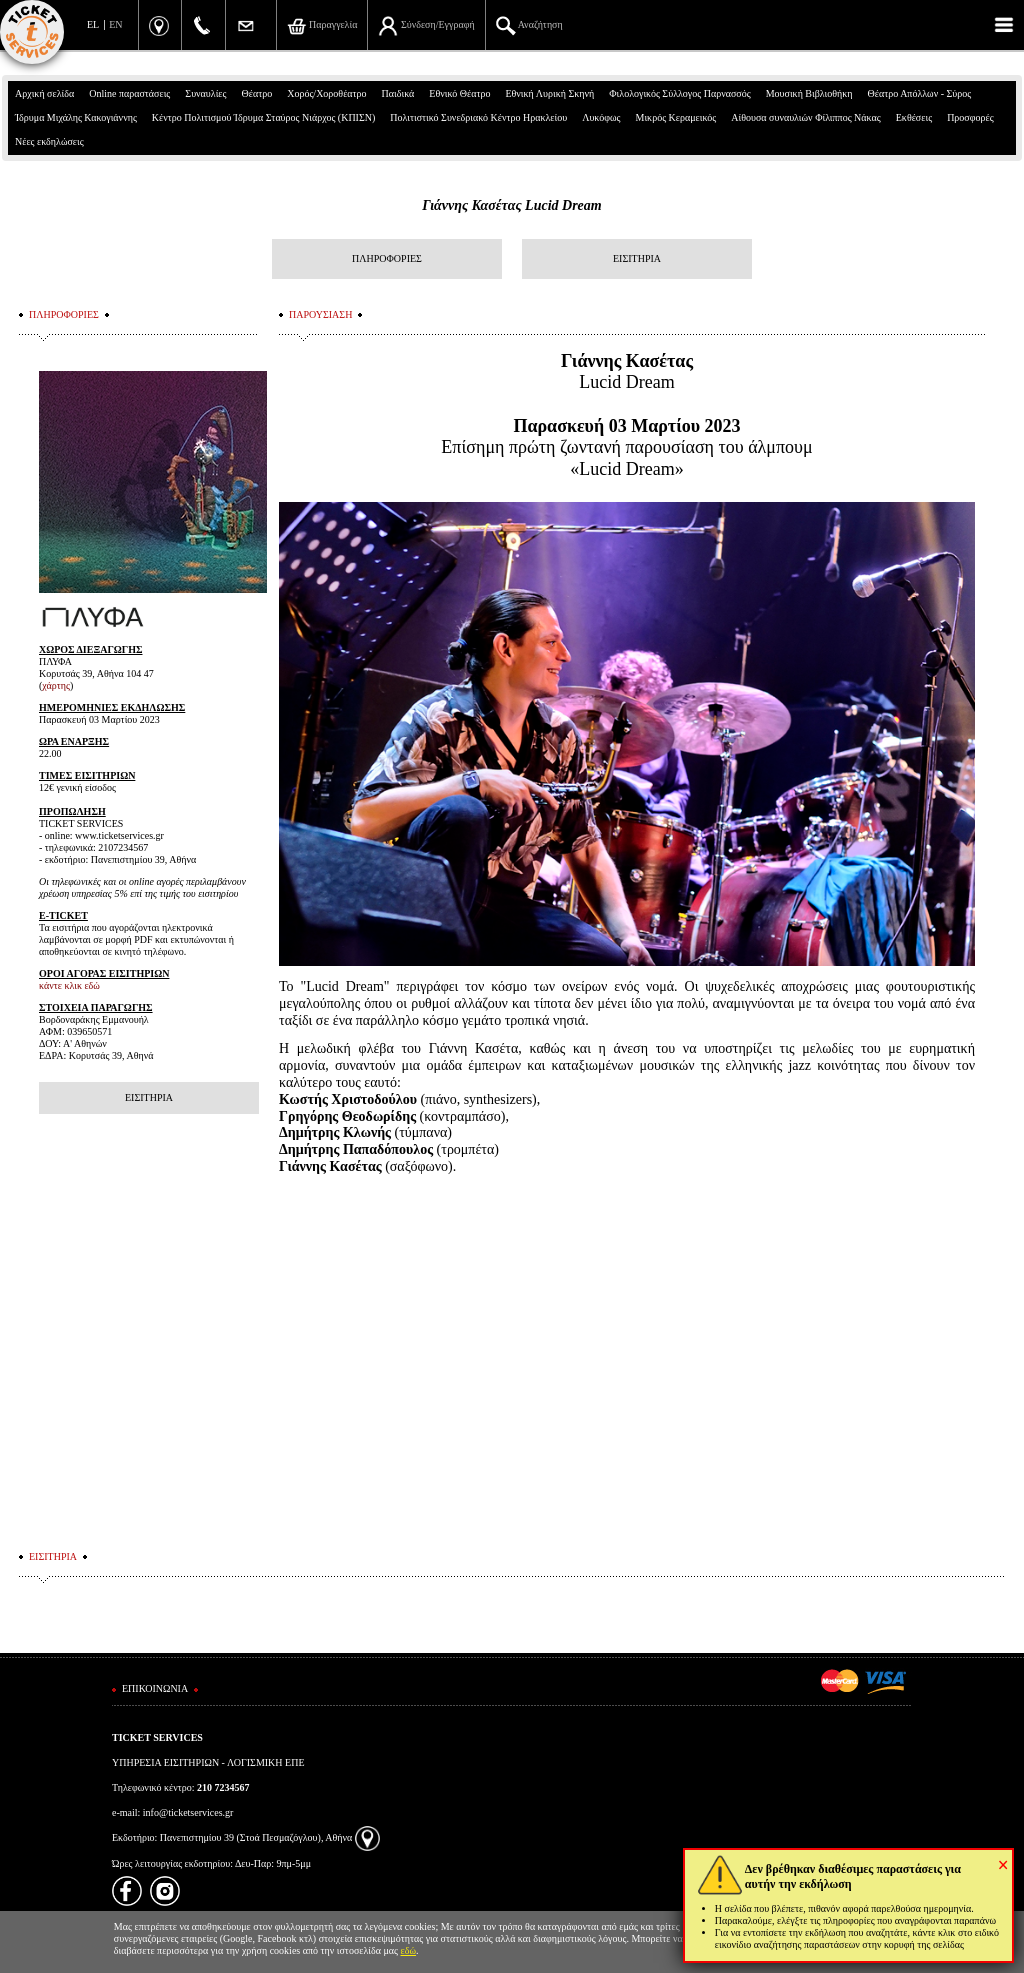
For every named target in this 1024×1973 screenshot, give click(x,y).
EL (93, 24)
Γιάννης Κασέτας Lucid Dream (511, 205)
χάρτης (56, 685)
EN (115, 24)
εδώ (409, 1950)
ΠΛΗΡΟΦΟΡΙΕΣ (387, 258)
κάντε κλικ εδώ (69, 985)
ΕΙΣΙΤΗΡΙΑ (637, 258)
